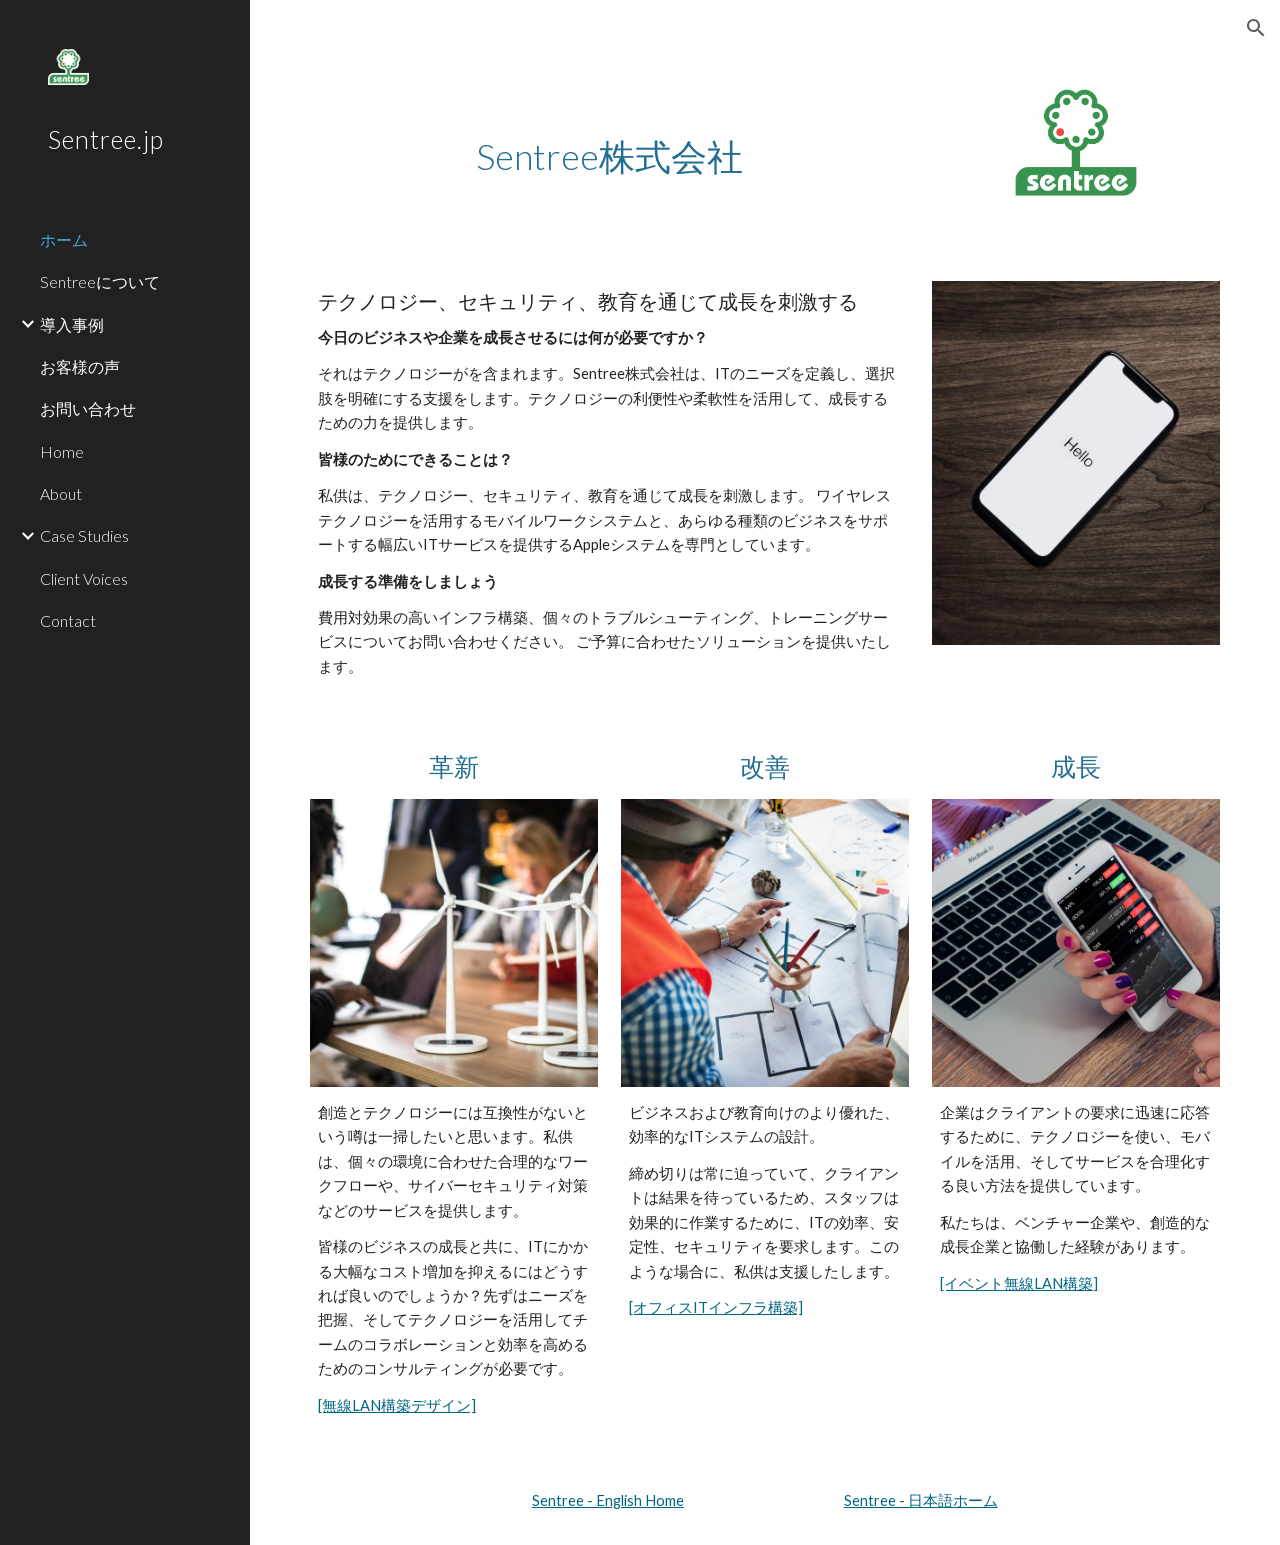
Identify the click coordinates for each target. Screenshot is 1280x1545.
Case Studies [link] (84, 535)
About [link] (61, 493)
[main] (609, 136)
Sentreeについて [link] (100, 281)
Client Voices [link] (84, 578)
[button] (1256, 28)
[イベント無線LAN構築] (1019, 1283)
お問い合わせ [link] (88, 408)
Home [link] (62, 451)
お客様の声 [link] (80, 366)
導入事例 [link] (72, 324)
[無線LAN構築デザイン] (397, 1405)
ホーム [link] (64, 239)
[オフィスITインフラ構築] (716, 1307)
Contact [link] (68, 620)
